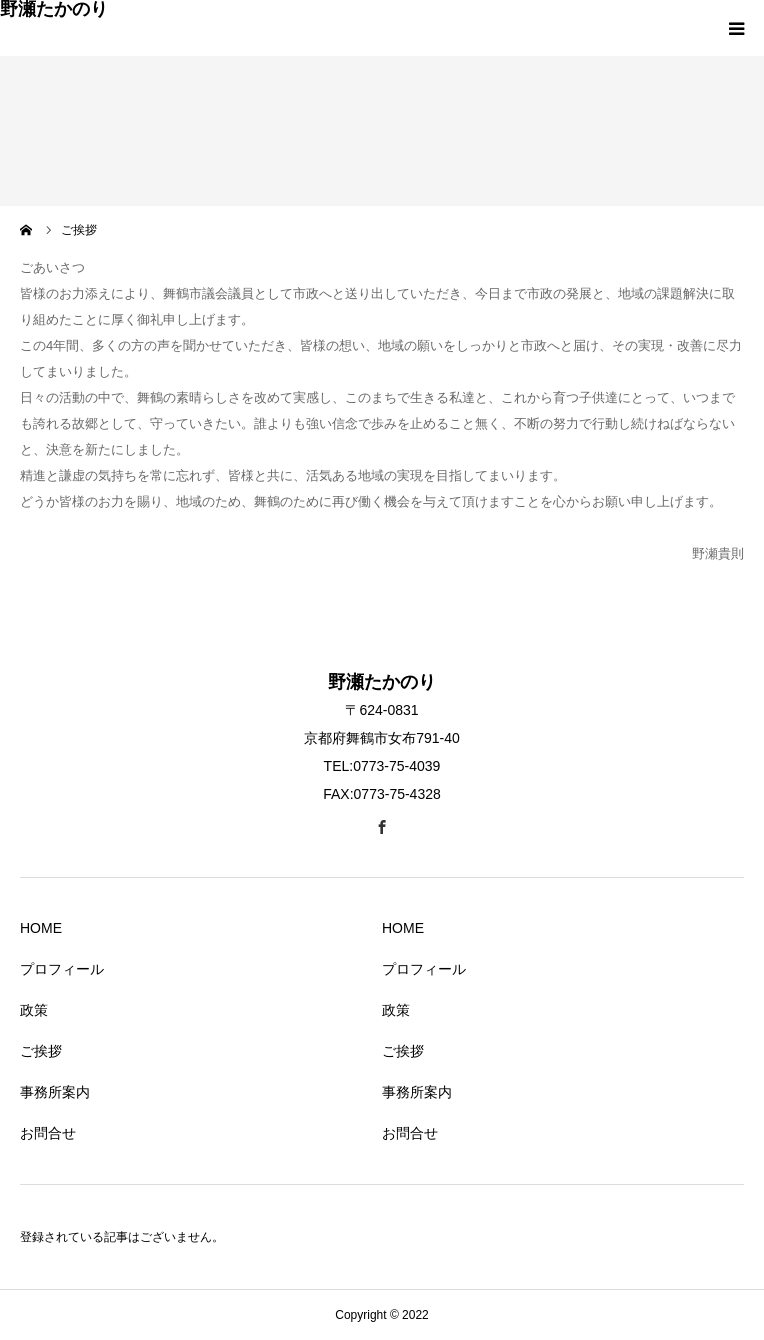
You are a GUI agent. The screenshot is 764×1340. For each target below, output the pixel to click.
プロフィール (62, 969)
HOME (41, 928)
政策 (34, 1010)
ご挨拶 (41, 1051)
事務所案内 (55, 1092)
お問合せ (48, 1133)
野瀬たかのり (54, 9)
